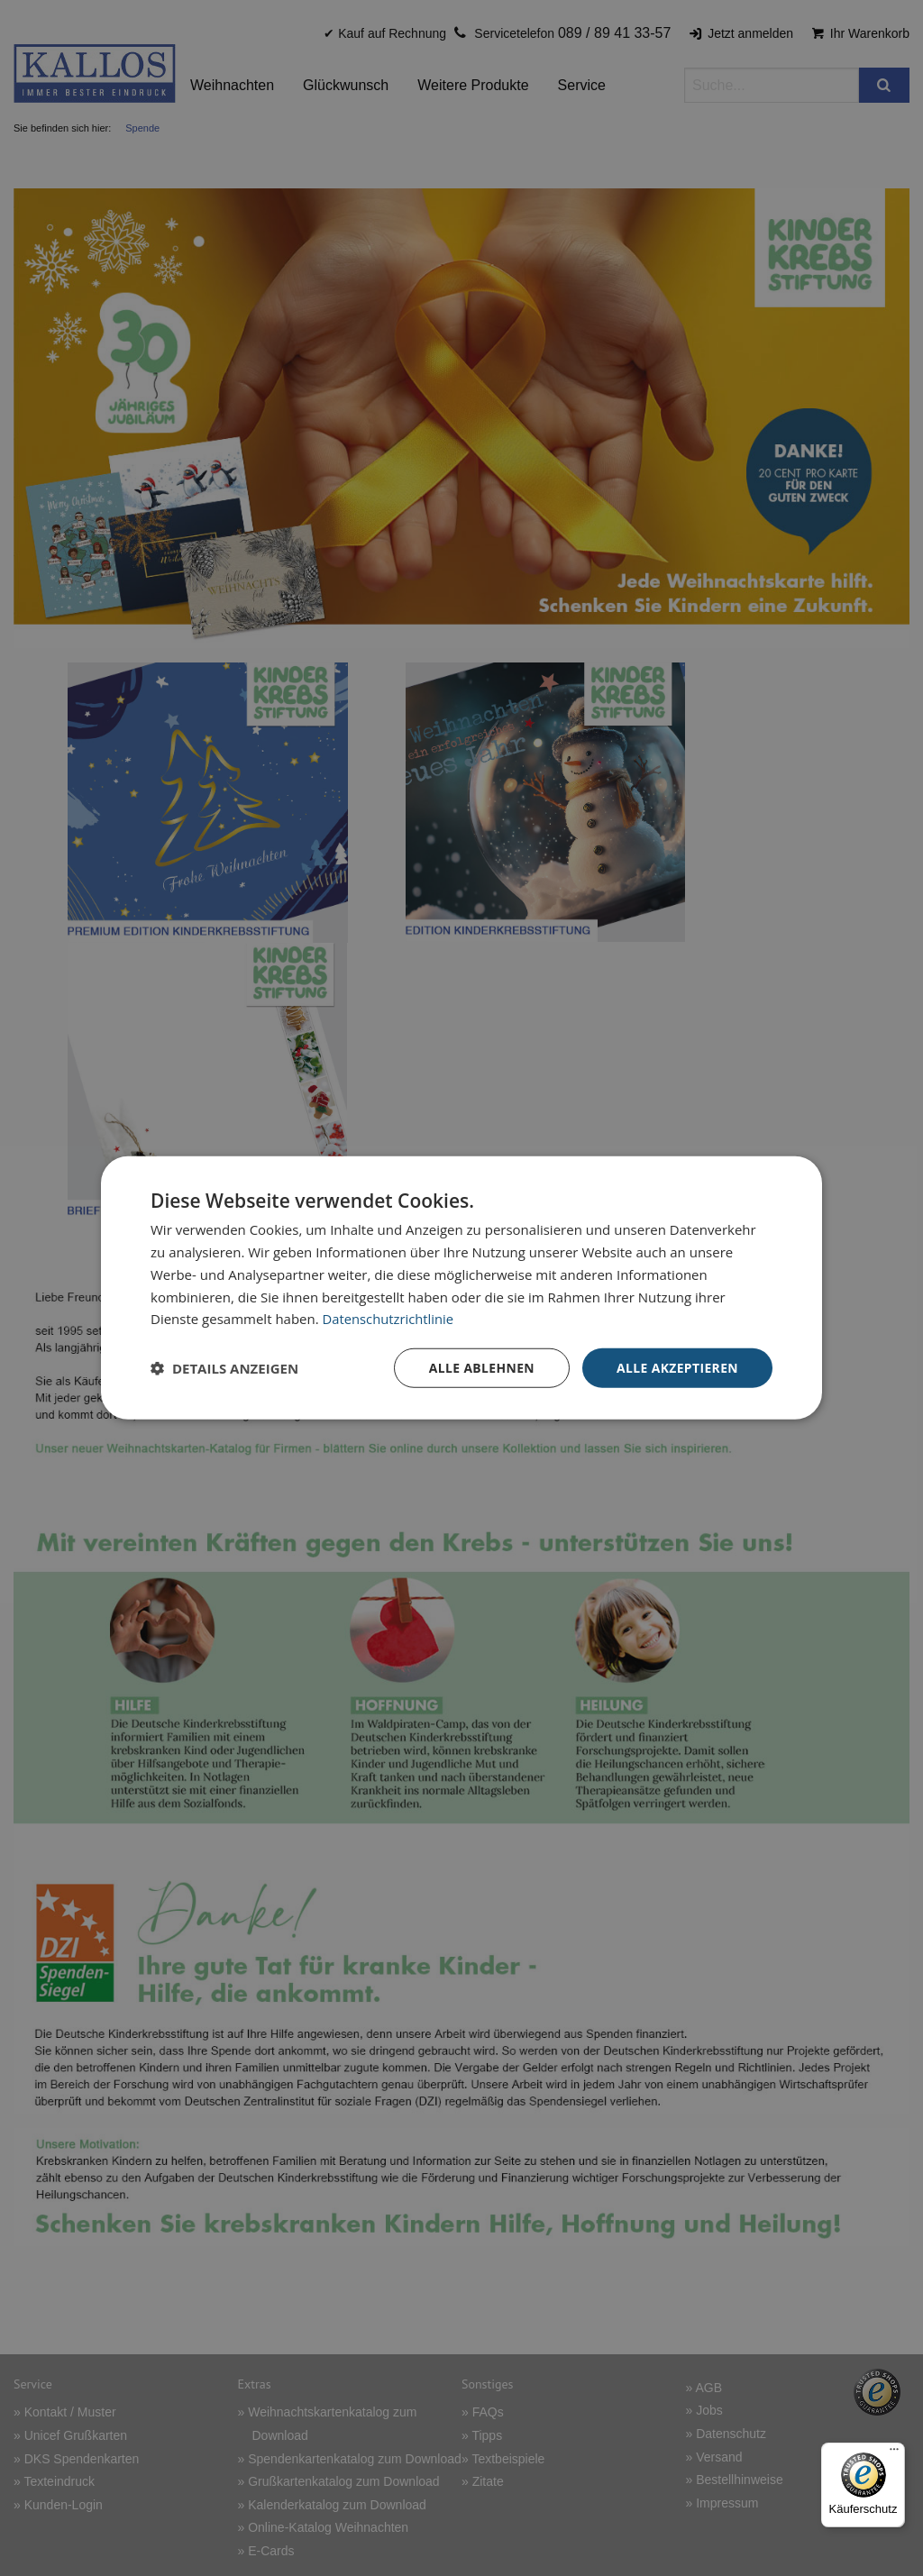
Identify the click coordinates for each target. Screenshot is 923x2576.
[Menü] (894, 2453)
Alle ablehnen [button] (480, 1367)
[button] (224, 1368)
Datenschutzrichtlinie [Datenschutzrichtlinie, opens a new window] (389, 1319)
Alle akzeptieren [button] (677, 1367)
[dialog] (461, 1288)
